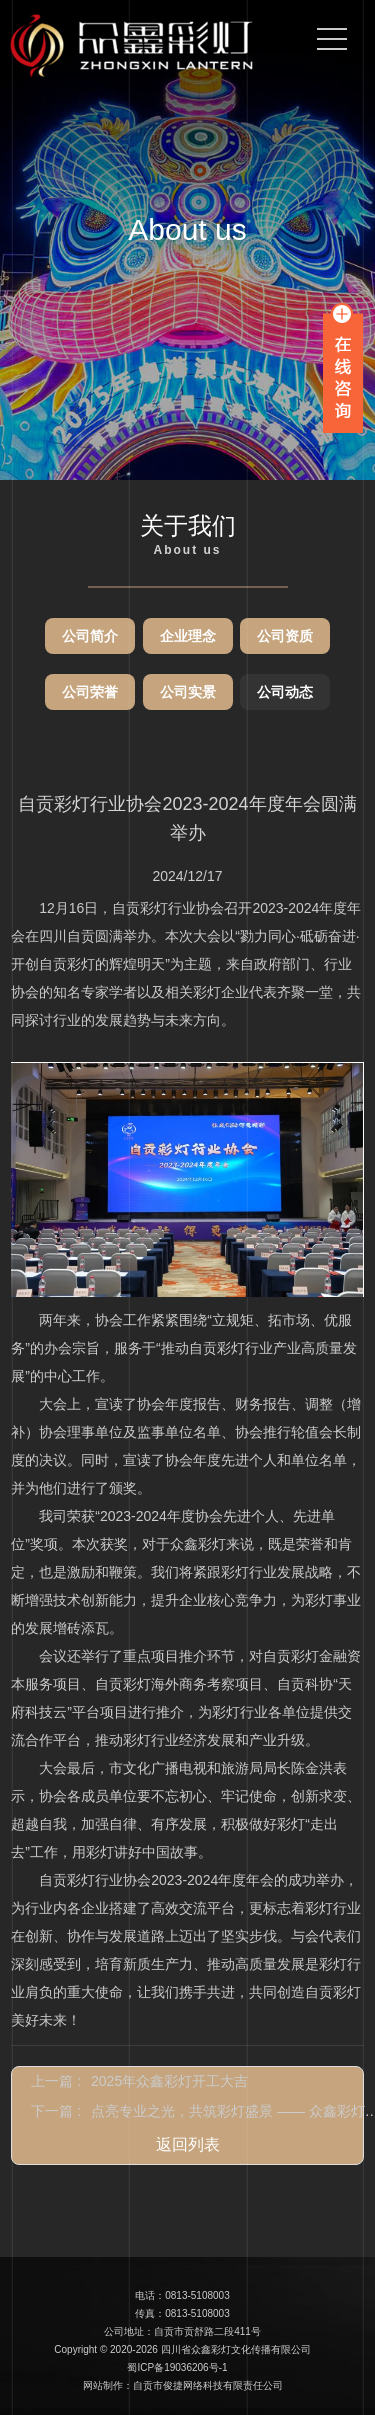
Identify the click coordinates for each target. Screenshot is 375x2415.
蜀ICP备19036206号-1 (177, 2367)
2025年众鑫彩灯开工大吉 (169, 2081)
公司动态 (285, 692)
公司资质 (285, 636)
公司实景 (188, 692)
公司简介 (90, 636)
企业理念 (188, 636)
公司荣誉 (90, 692)
